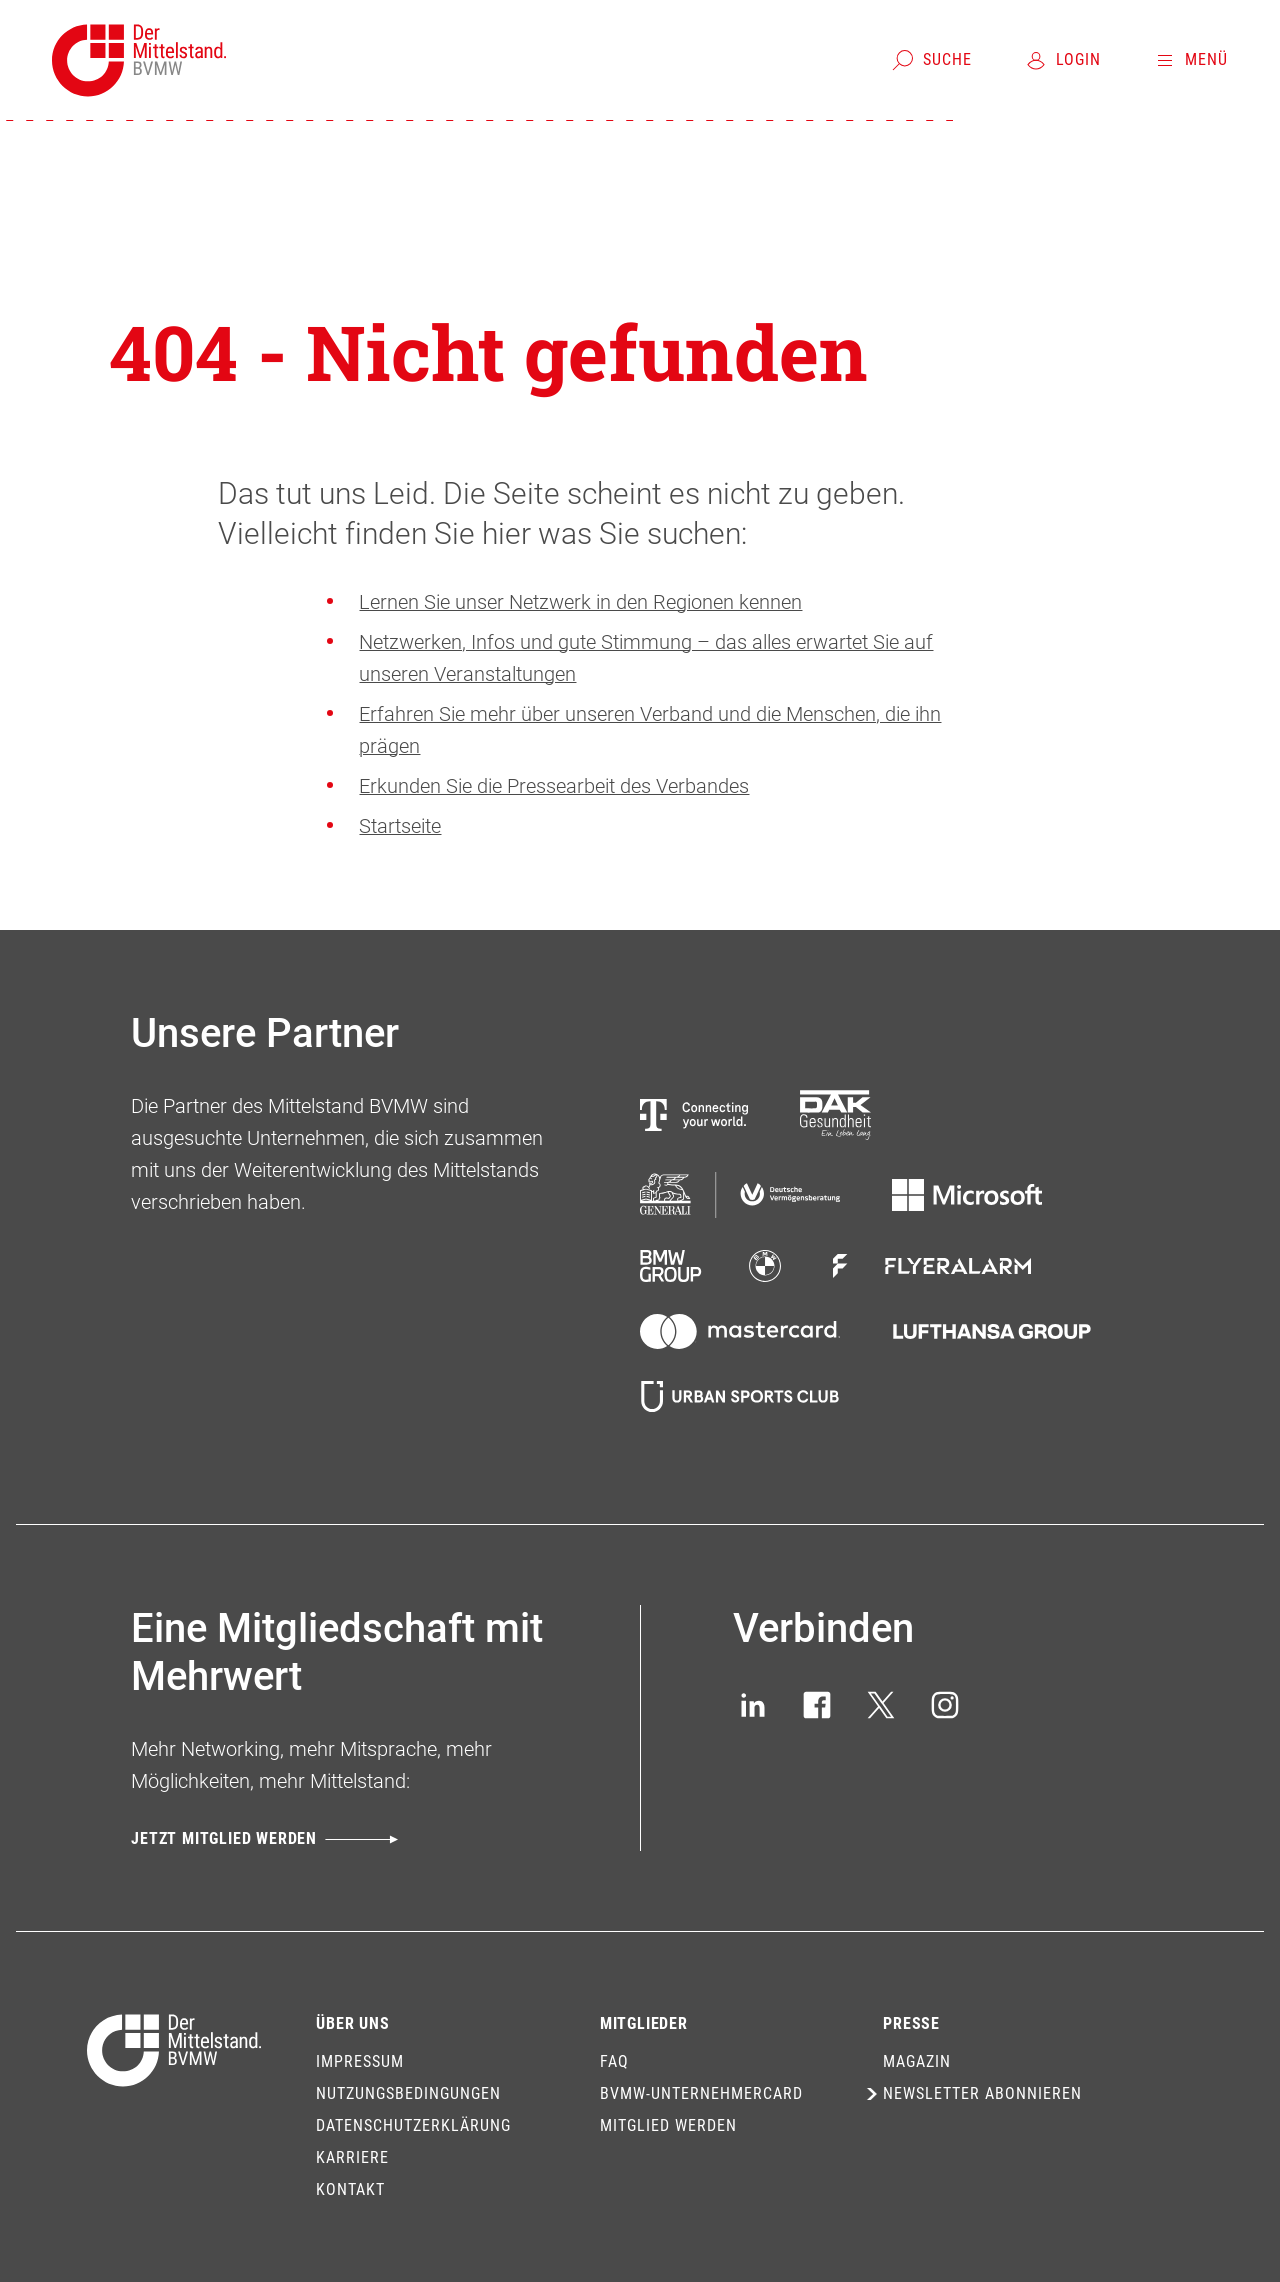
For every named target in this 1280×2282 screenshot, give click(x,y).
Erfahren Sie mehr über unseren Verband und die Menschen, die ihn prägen (650, 730)
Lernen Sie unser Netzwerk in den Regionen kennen (580, 602)
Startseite (400, 826)
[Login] (1062, 60)
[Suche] (931, 60)
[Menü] (1190, 60)
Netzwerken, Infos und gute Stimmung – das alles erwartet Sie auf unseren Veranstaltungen (646, 658)
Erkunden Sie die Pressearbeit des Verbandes (554, 786)
